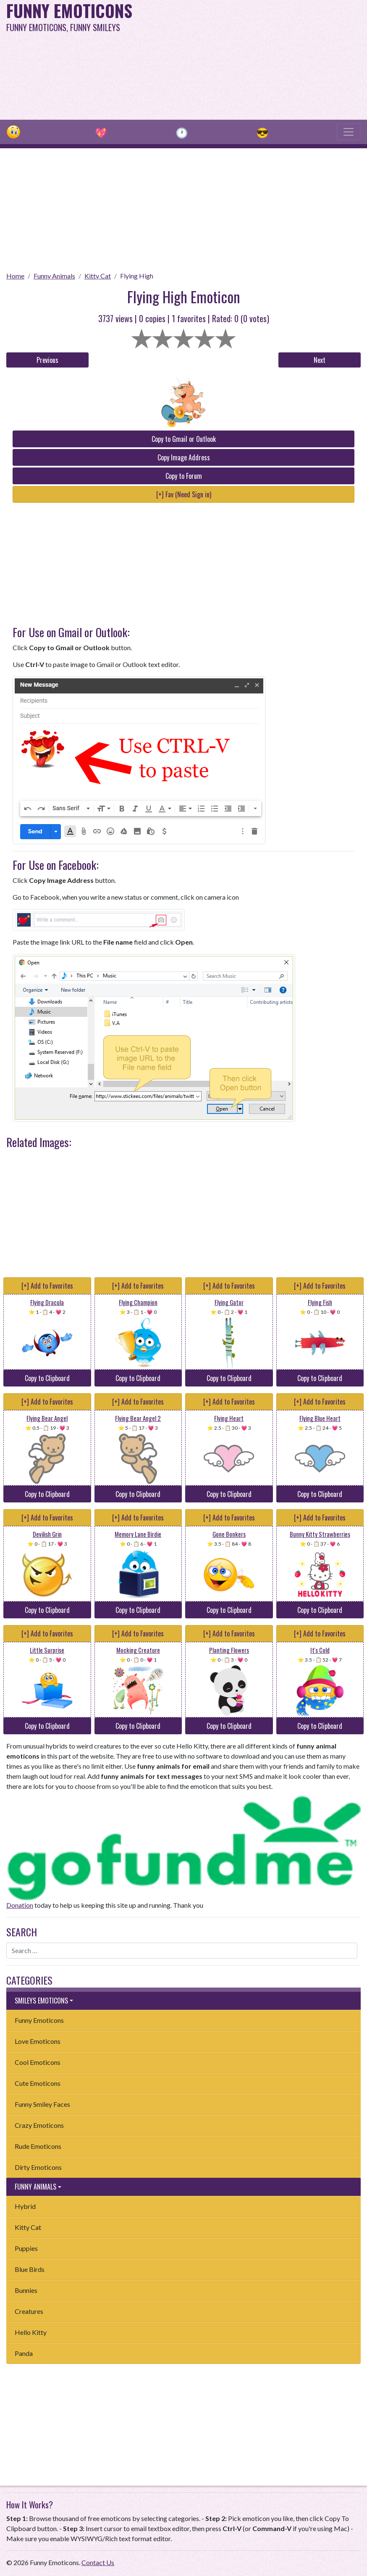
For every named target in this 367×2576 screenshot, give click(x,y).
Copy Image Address (183, 457)
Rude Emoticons (38, 2146)
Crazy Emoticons (39, 2125)
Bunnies (26, 2290)
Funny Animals (54, 276)
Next (319, 360)
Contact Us (97, 2562)
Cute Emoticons (37, 2083)
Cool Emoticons (37, 2062)
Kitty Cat (97, 276)
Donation (19, 1905)
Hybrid (25, 2206)
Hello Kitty (31, 2332)
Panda (24, 2353)
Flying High (136, 276)
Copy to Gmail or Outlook (184, 439)
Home (15, 276)
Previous (47, 360)
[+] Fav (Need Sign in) (183, 494)
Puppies (26, 2248)
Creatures (29, 2311)
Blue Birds (30, 2269)
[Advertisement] (247, 59)
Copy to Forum (183, 476)
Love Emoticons (37, 2041)
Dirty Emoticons (38, 2167)
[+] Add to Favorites (47, 1286)
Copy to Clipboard (47, 1378)
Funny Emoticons (39, 2020)
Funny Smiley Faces (42, 2104)
